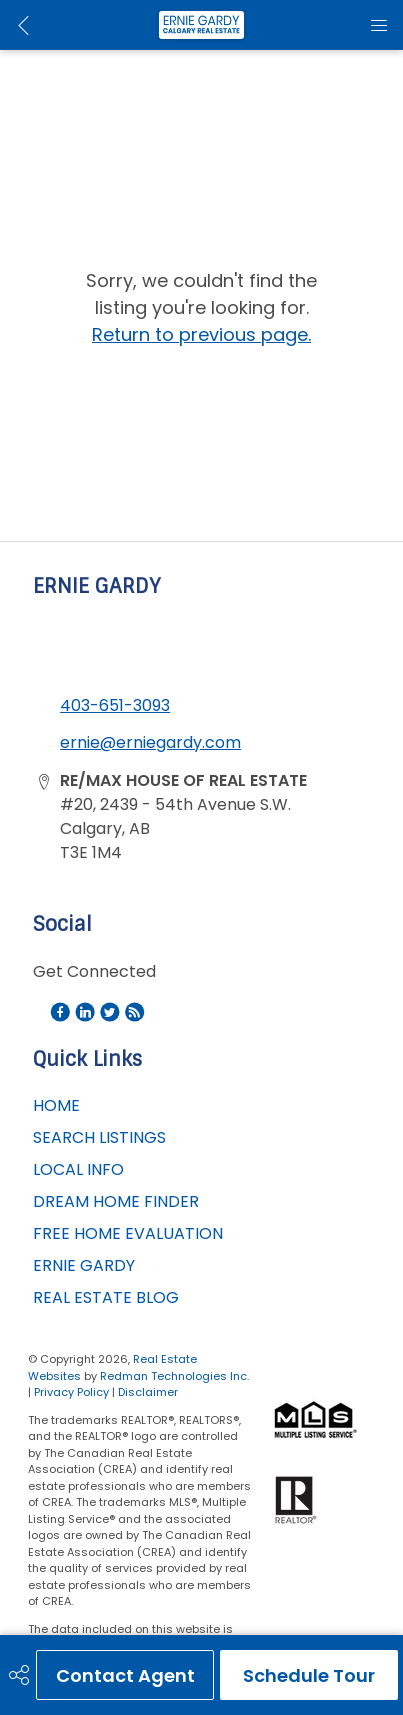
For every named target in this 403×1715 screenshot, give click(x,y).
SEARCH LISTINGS (99, 1137)
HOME (56, 1105)
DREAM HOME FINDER (116, 1201)
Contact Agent (125, 1675)
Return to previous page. (201, 334)
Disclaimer (148, 1392)
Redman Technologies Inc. (174, 1376)
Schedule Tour (309, 1675)
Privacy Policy (71, 1392)
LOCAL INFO (78, 1169)
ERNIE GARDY (84, 1265)
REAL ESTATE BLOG (106, 1297)
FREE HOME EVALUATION (128, 1233)
